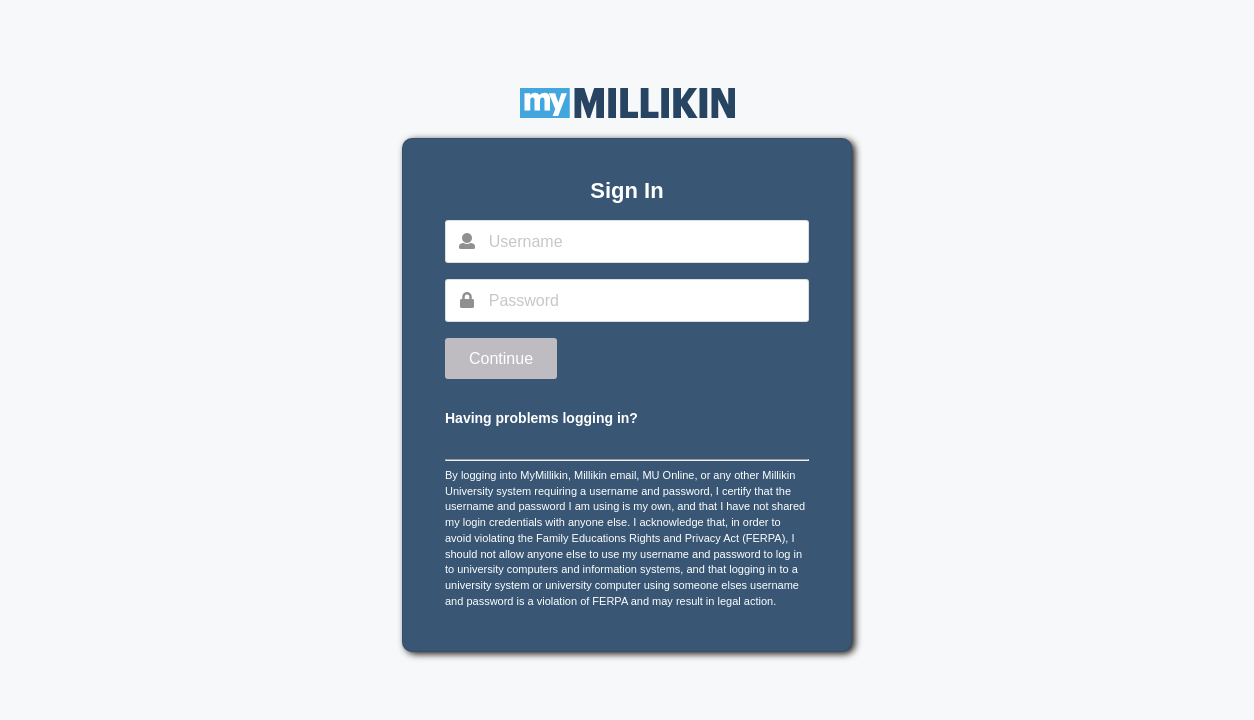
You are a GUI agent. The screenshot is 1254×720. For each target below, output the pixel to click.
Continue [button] (501, 358)
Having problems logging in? (541, 418)
